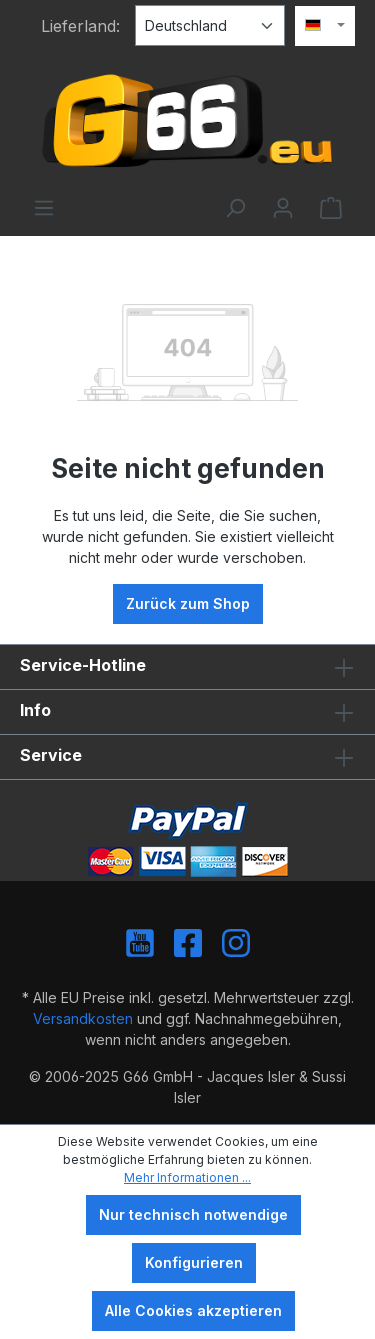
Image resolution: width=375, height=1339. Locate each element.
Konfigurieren (194, 1262)
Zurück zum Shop (188, 603)
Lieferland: (80, 26)
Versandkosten (83, 1018)
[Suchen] (235, 208)
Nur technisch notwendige (193, 1214)
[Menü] (44, 208)
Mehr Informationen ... (187, 1177)
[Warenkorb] (331, 208)
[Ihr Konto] (283, 208)
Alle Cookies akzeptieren (193, 1310)
